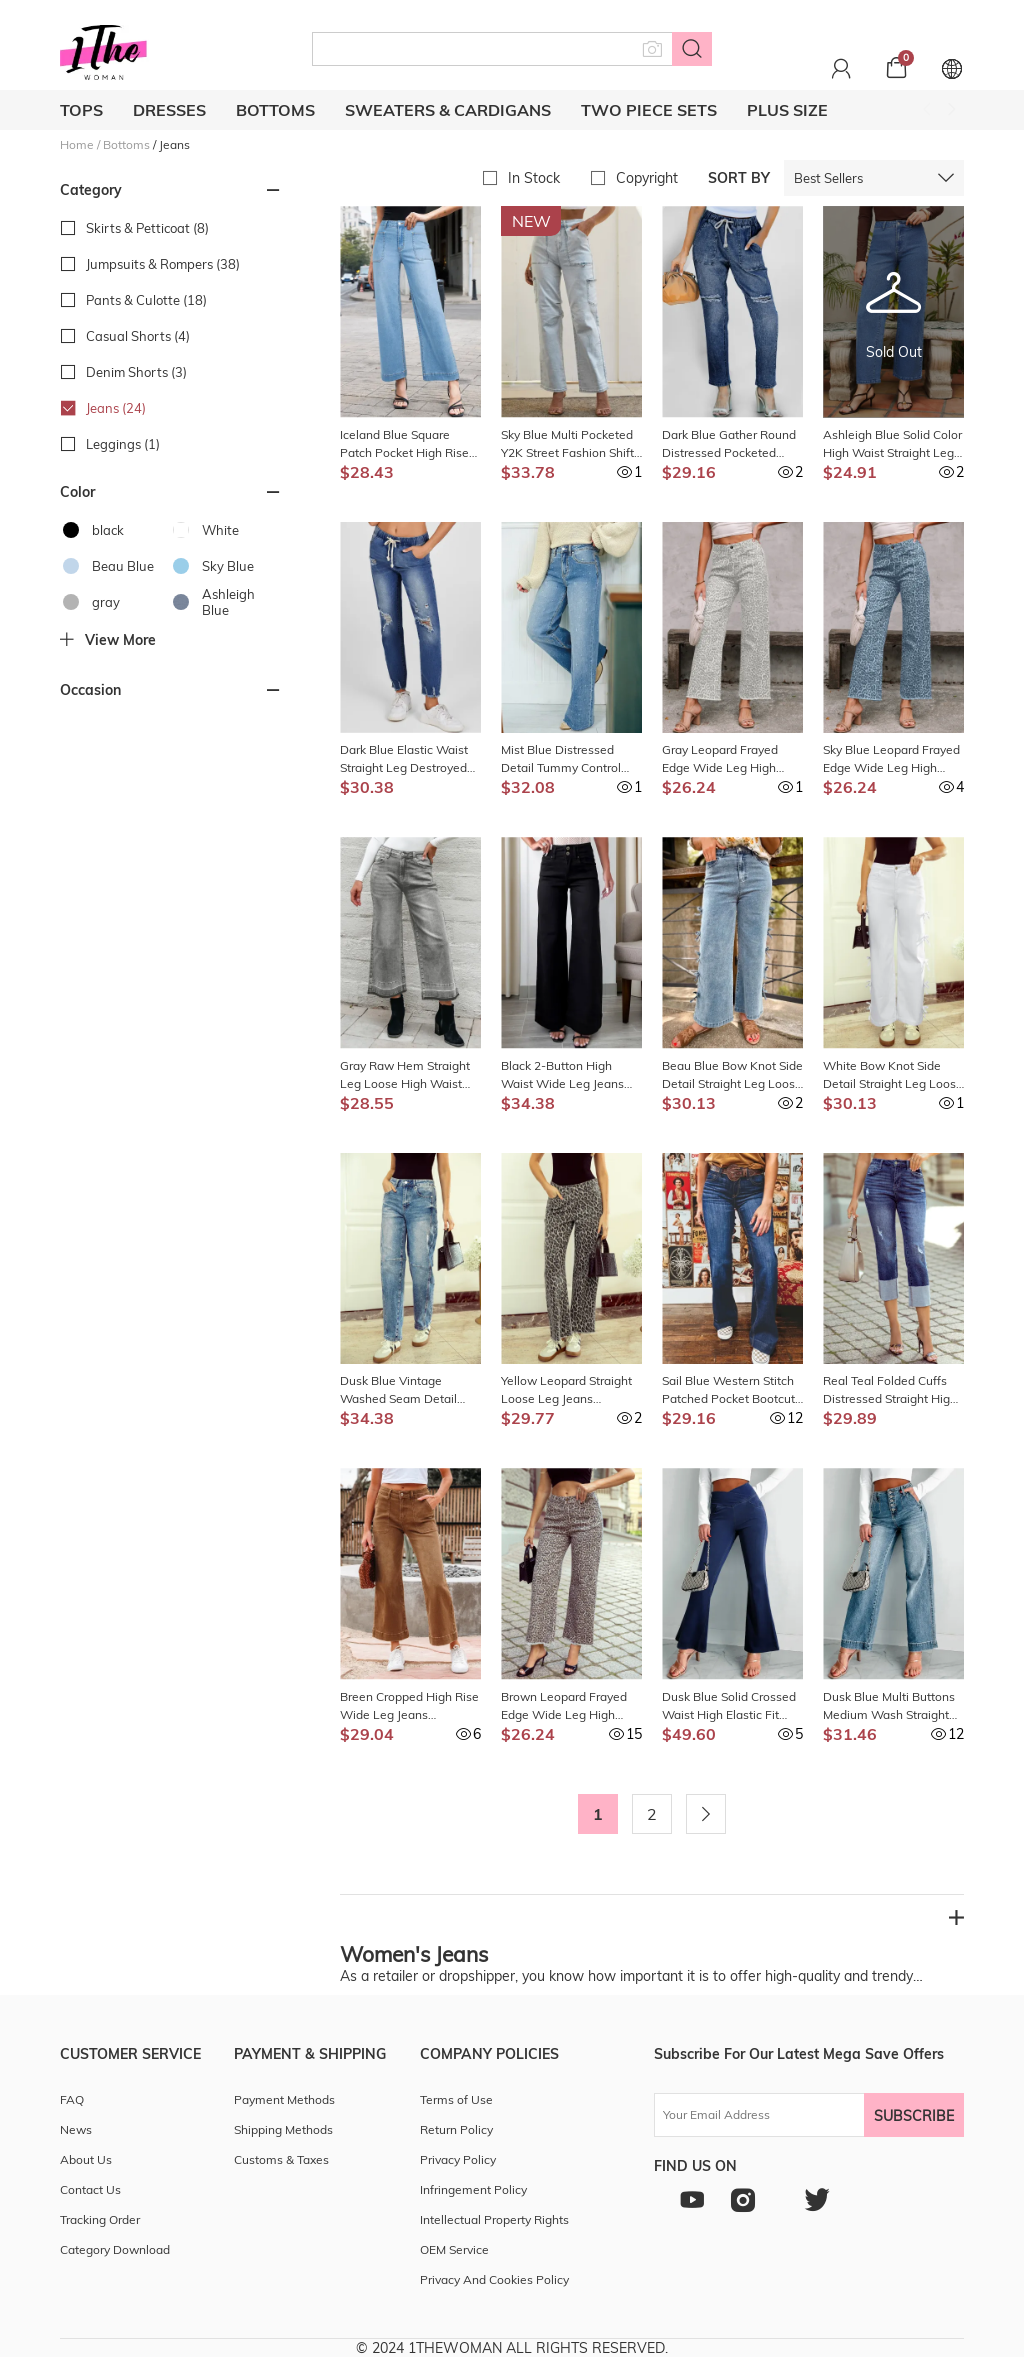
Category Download (115, 2249)
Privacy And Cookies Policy (494, 2279)
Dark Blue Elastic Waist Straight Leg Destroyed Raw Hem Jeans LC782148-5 (404, 759)
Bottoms (275, 110)
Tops (81, 110)
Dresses (169, 110)
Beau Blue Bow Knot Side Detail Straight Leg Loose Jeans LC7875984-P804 (732, 1075)
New (531, 221)
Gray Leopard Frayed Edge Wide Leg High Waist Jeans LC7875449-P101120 (731, 759)
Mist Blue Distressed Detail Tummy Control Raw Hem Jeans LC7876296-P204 (561, 759)
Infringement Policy (473, 2189)
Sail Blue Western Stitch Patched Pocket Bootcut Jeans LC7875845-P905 (728, 1390)
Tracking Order (100, 2219)
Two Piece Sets (649, 110)
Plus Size (787, 110)
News (76, 2129)
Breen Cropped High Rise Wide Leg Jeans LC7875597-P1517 (409, 1706)
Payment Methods (284, 2099)
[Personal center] (841, 68)
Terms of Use (456, 2099)
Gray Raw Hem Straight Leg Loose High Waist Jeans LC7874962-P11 (405, 1075)
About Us (86, 2159)
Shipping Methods (283, 2129)
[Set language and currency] (951, 68)
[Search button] (692, 49)
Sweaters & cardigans (448, 110)
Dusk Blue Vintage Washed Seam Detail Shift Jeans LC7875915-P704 (405, 1390)
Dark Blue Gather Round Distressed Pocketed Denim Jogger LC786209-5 (732, 444)
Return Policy (456, 2129)
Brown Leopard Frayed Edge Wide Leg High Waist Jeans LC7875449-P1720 (570, 1706)
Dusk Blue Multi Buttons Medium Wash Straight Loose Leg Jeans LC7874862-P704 (889, 1706)
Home (77, 144)
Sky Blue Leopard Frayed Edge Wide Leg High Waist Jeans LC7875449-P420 (892, 759)
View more (108, 640)
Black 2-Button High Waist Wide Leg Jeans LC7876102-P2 (562, 1075)
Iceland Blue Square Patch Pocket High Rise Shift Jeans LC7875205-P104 (405, 444)
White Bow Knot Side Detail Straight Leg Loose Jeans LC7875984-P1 (893, 1075)
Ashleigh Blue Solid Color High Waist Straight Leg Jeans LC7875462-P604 (892, 444)
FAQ (72, 2099)
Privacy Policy (458, 2159)
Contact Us (90, 2189)
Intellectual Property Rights (494, 2219)
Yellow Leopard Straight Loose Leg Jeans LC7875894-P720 (566, 1390)
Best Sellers (828, 178)
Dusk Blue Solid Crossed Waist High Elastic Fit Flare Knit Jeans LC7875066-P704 (729, 1706)
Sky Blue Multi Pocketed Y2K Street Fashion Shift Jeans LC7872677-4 (567, 444)
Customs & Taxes (281, 2159)
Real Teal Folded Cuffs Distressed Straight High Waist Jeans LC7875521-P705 (892, 1390)
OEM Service (454, 2249)
